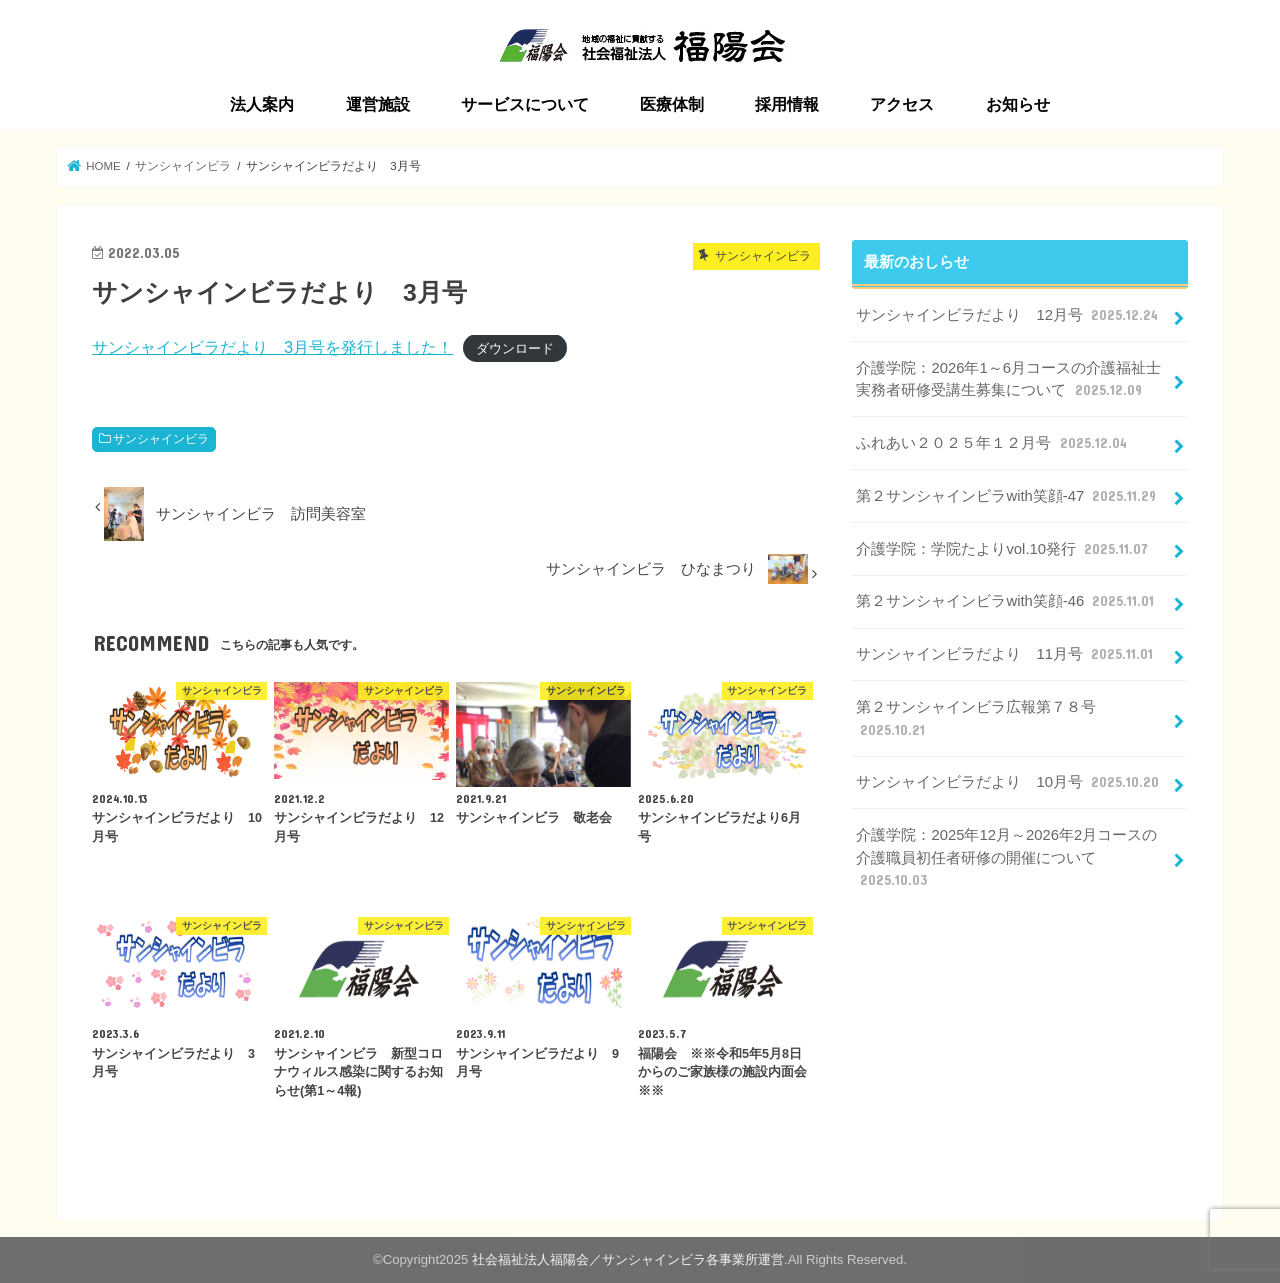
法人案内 (262, 104)
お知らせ (1018, 104)
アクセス (902, 104)
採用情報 (787, 104)
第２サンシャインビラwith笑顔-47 (1008, 496)
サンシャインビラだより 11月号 (1006, 654)
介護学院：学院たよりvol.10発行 (1004, 549)
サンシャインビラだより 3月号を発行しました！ (272, 347)
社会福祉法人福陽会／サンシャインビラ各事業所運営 (628, 1259)
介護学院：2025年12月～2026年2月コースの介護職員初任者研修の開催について (1006, 858)
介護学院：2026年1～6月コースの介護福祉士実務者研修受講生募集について (1008, 380)
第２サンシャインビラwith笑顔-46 (1007, 601)
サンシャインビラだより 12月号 (1009, 315)
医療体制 (672, 104)
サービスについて (525, 104)
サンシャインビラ (161, 439)
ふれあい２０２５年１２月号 (993, 443)
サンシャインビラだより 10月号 (1009, 782)
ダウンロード (515, 348)
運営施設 (378, 104)
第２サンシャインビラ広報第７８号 (976, 719)
